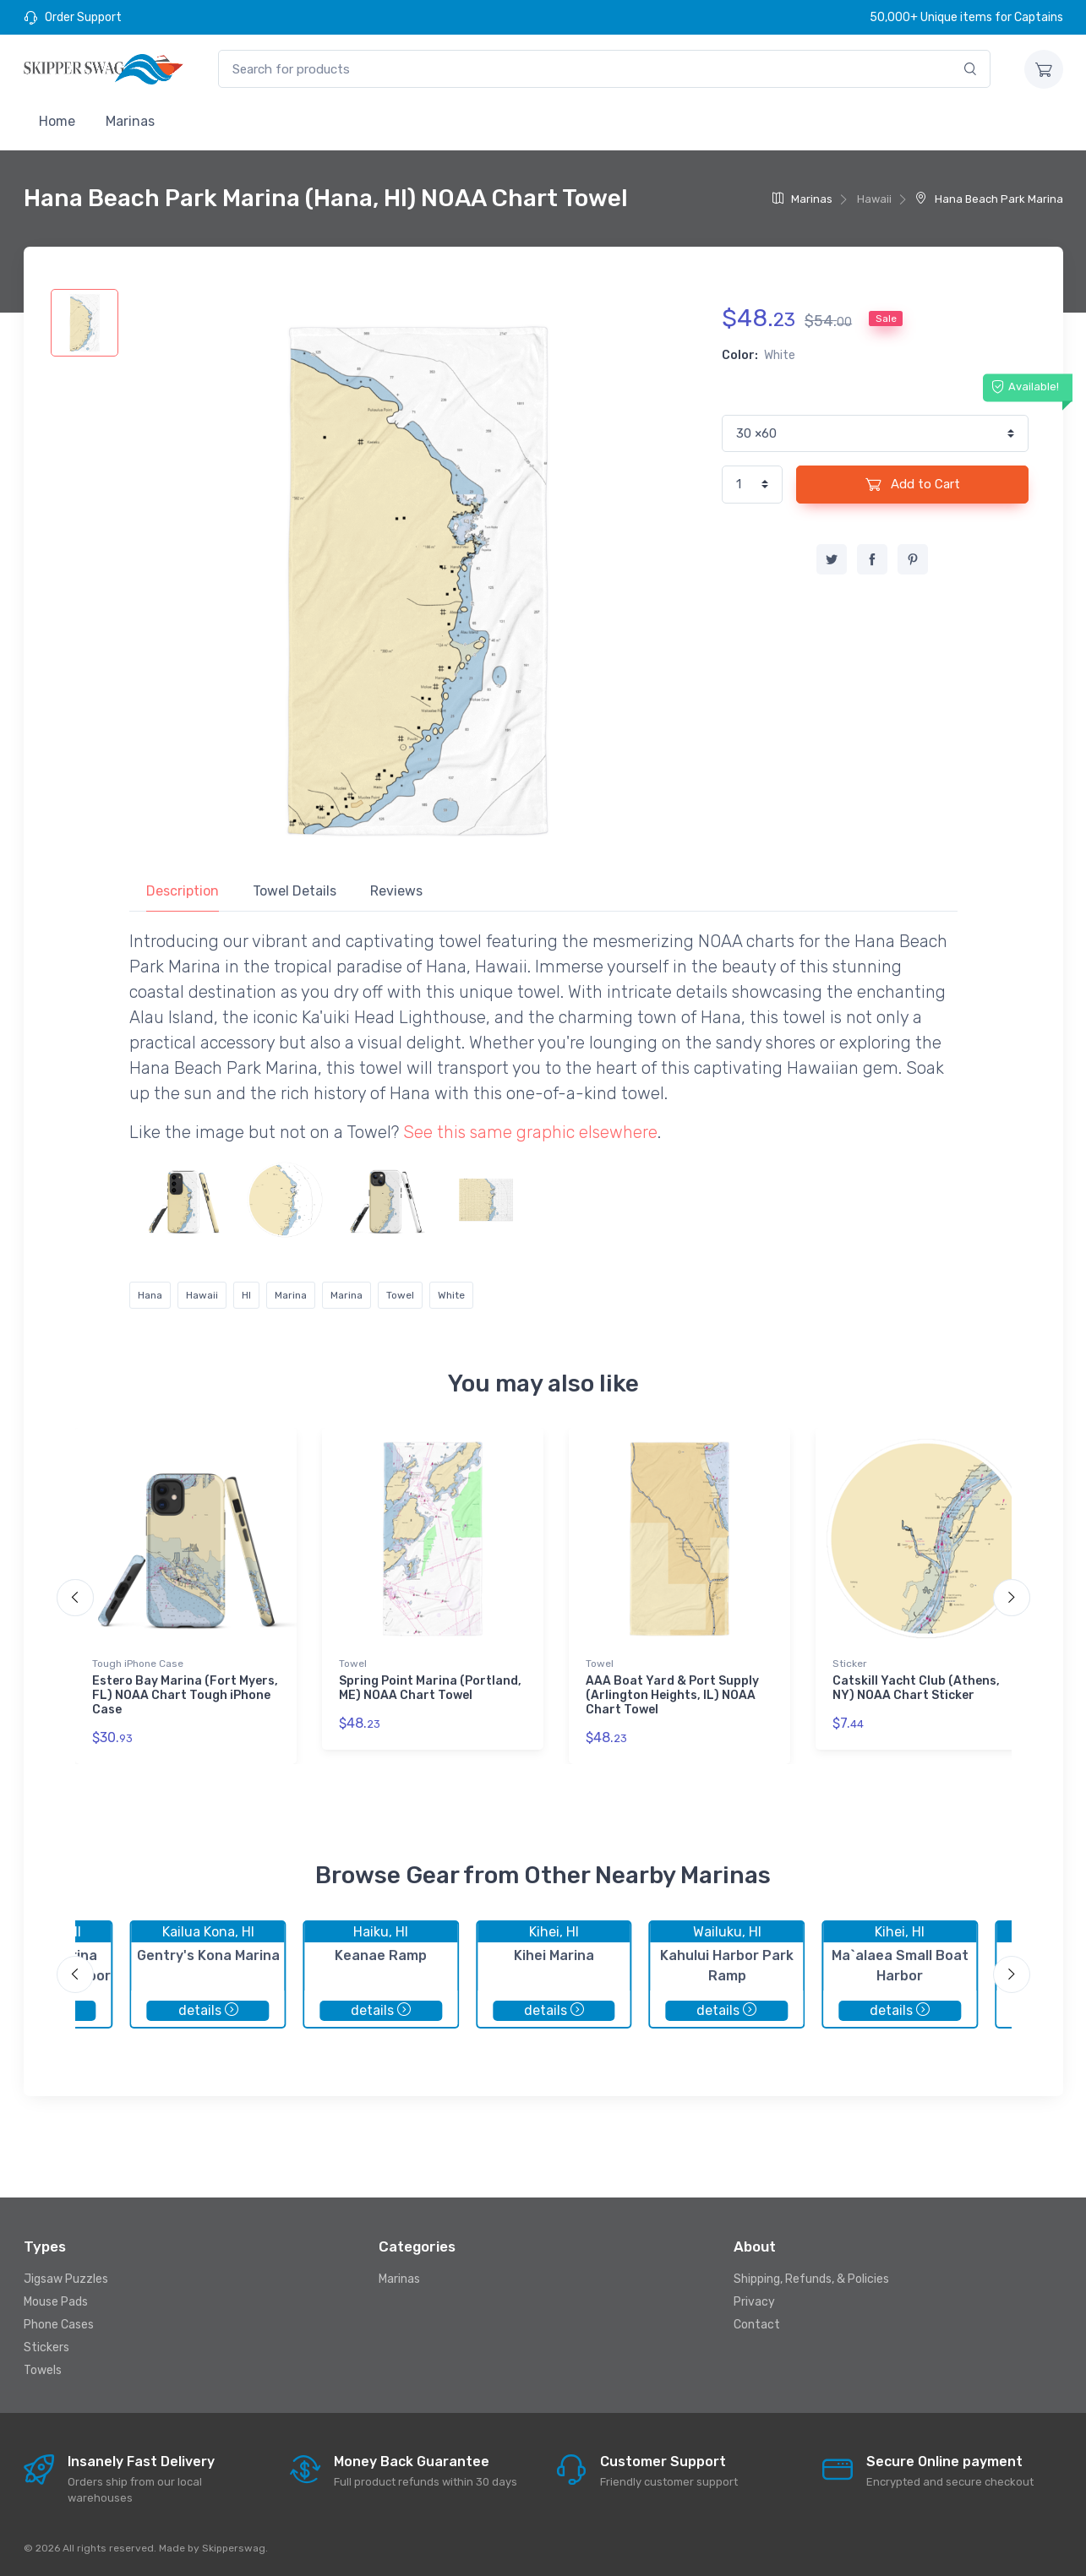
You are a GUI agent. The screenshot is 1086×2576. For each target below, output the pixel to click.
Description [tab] (182, 891)
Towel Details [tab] (294, 891)
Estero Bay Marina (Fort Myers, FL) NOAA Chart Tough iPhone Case (185, 1695)
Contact (757, 2324)
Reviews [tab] (396, 891)
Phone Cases (59, 2324)
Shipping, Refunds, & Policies (811, 2279)
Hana (150, 1295)
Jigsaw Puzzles (66, 2279)
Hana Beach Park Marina (988, 199)
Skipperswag (233, 2548)
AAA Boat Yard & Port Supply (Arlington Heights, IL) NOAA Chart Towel (672, 1695)
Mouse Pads (56, 2302)
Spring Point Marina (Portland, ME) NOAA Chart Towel (430, 1688)
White (451, 1295)
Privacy (754, 2302)
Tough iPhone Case (137, 1663)
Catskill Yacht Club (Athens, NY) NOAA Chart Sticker (916, 1688)
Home (57, 121)
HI (246, 1295)
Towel (400, 1295)
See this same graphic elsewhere (530, 1132)
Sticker (849, 1663)
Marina (291, 1295)
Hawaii (202, 1295)
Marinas (130, 121)
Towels (43, 2370)
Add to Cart (912, 484)
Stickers (46, 2347)
